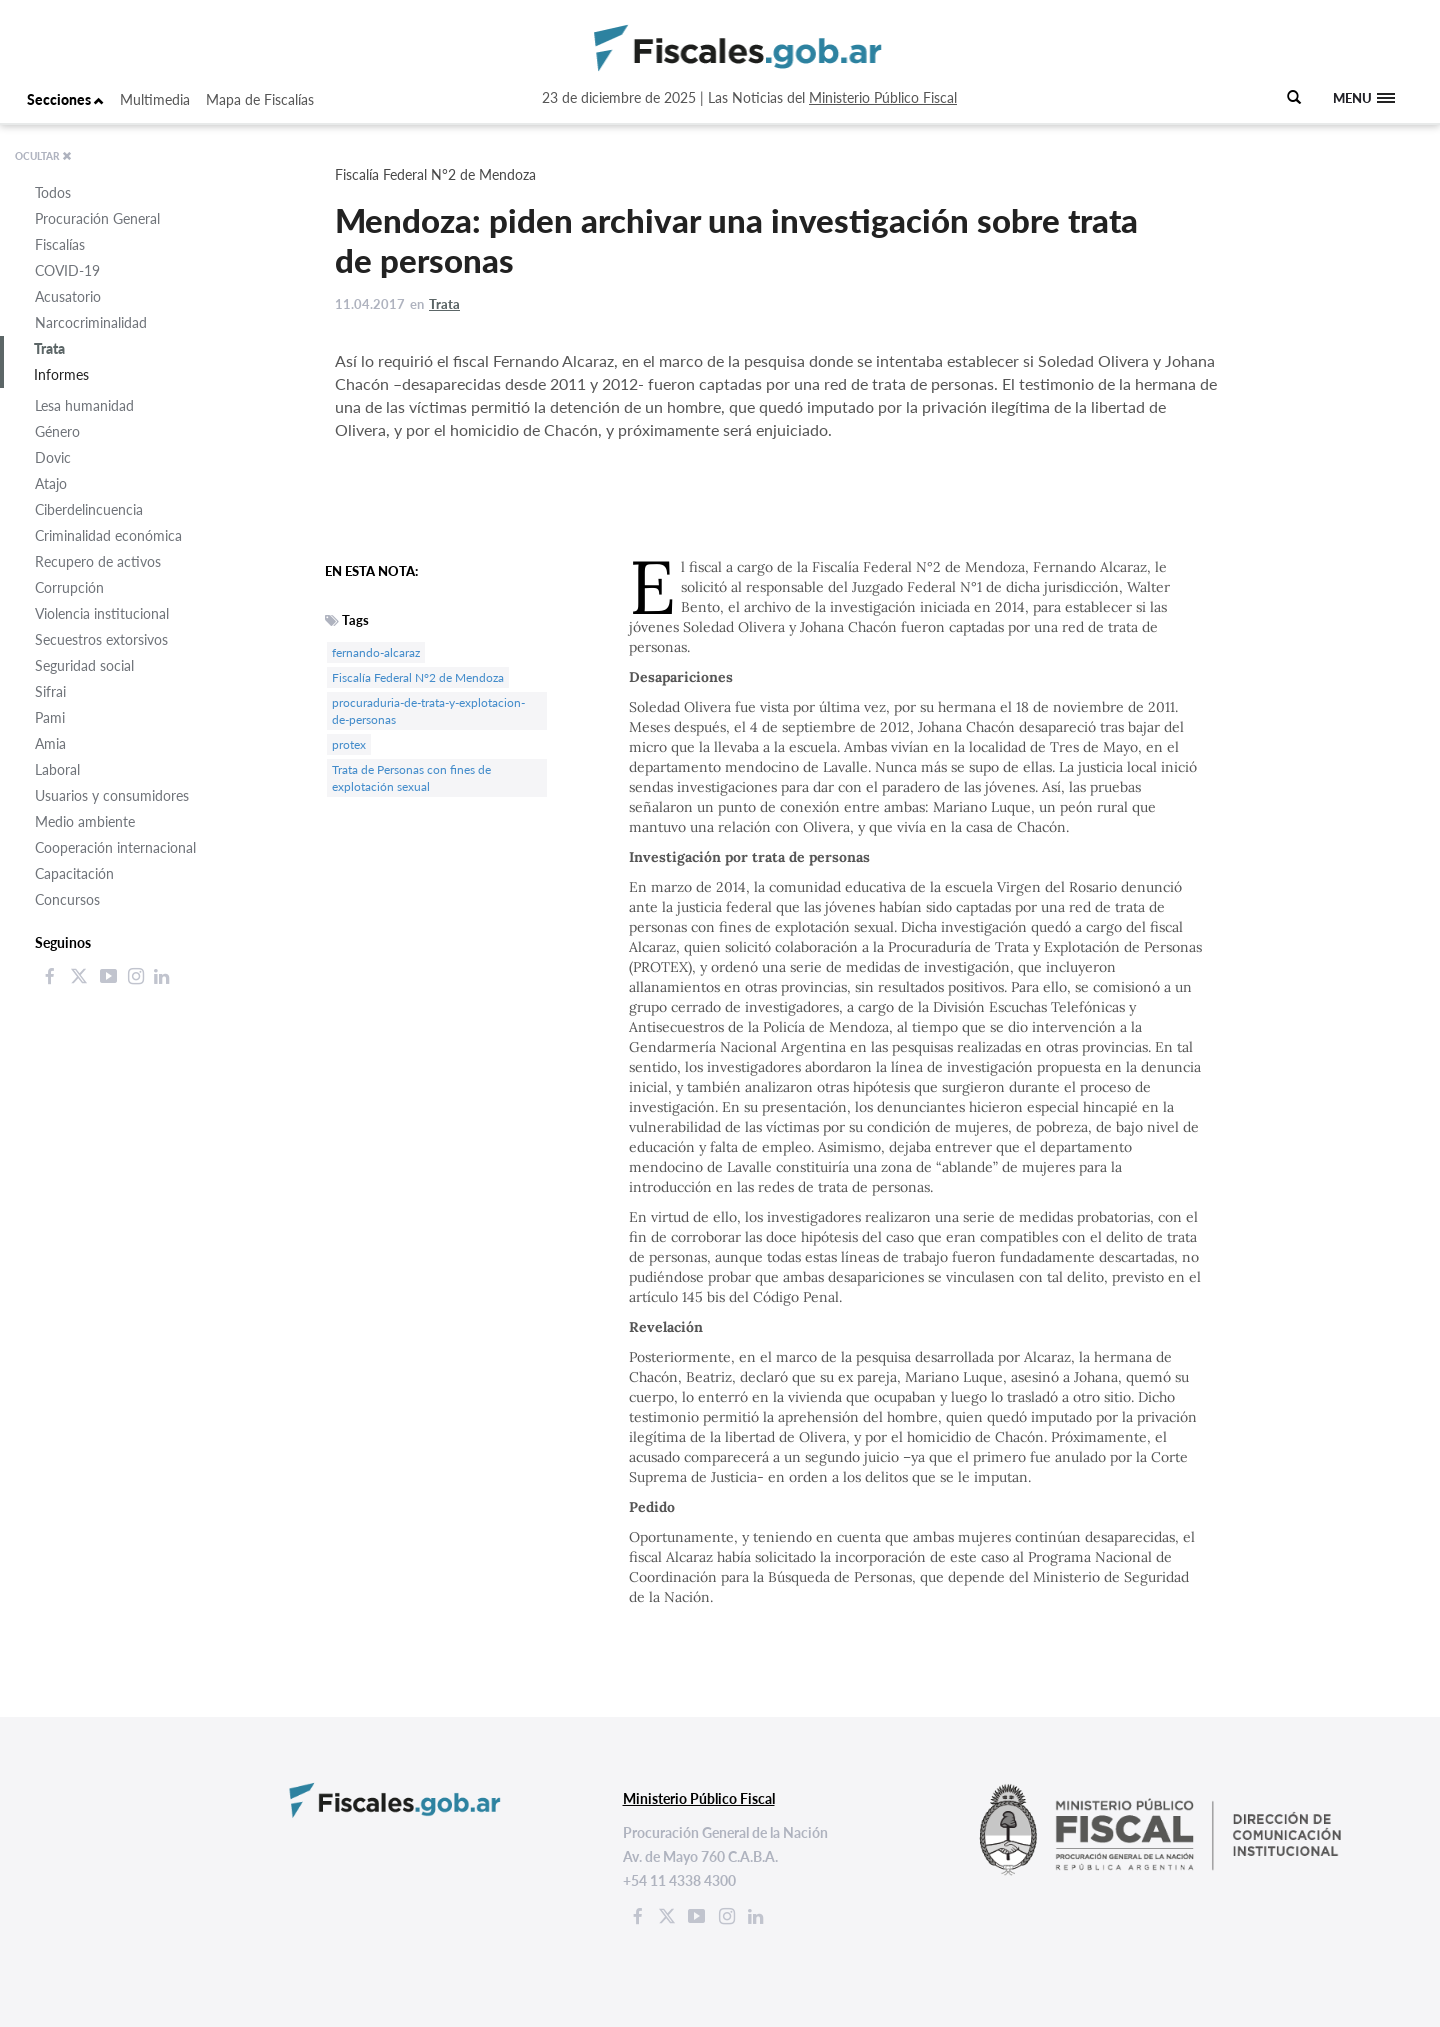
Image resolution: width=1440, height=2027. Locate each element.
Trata (49, 348)
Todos (53, 192)
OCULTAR (43, 156)
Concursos (67, 899)
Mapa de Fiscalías (260, 99)
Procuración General (97, 218)
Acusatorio (68, 296)
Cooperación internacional (115, 847)
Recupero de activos (98, 561)
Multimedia (155, 99)
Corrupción (69, 587)
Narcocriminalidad (91, 322)
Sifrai (50, 691)
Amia (50, 743)
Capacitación (74, 873)
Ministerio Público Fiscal (883, 97)
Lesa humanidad (84, 405)
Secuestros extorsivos (101, 639)
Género (57, 431)
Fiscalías (60, 244)
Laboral (57, 769)
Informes (61, 374)
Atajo (51, 483)
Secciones (65, 99)
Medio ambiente (85, 821)
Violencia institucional (102, 613)
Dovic (53, 457)
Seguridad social (84, 665)
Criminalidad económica (108, 535)
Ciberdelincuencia (89, 509)
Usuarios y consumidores (112, 795)
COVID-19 (67, 270)
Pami (50, 717)
